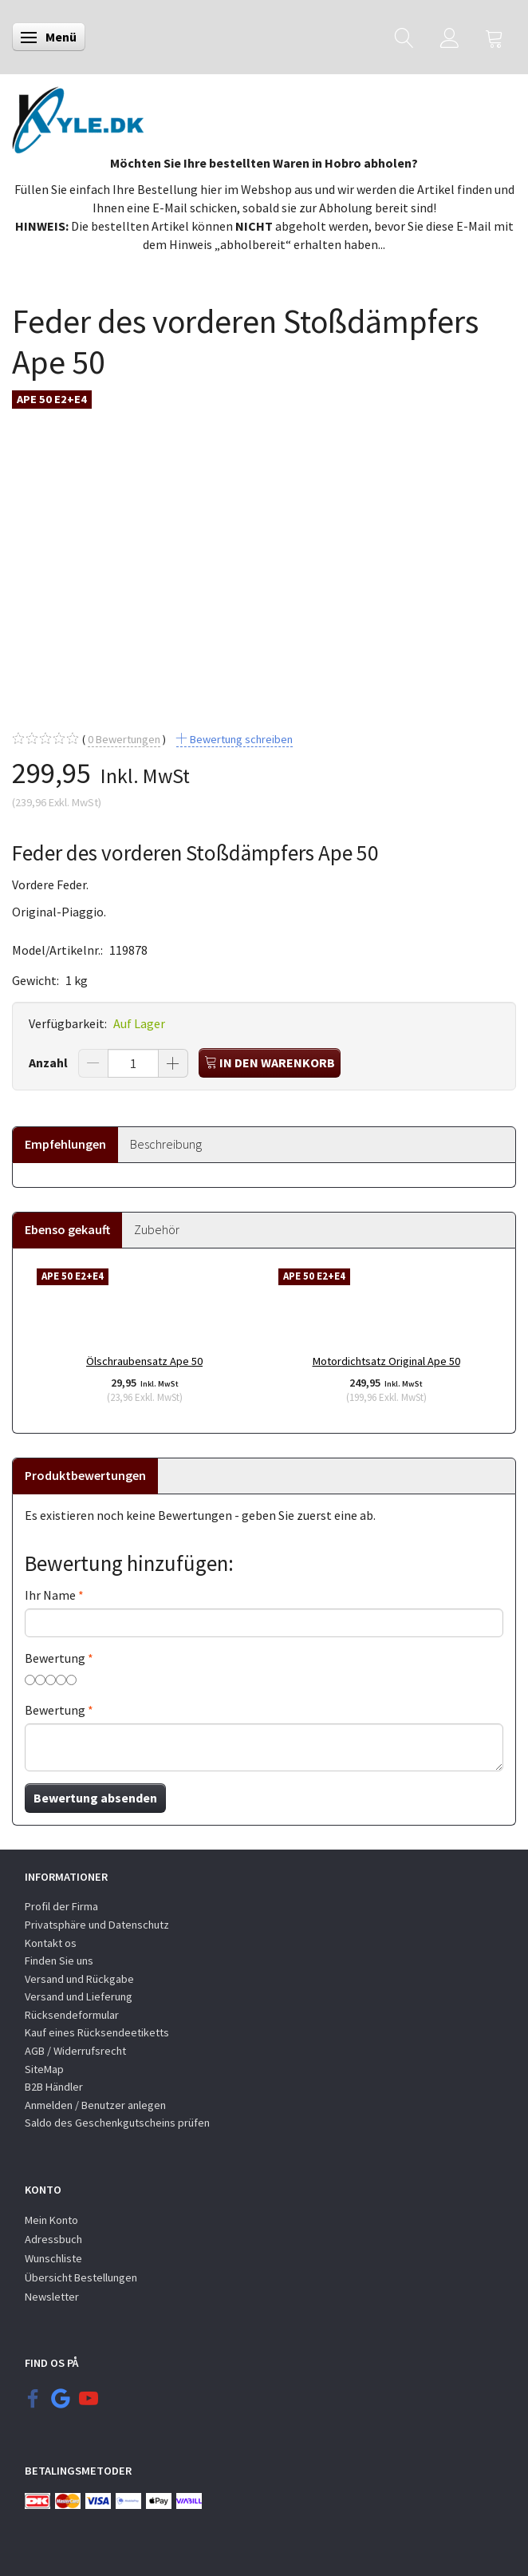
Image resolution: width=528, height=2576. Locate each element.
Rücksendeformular (72, 2015)
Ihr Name (50, 1595)
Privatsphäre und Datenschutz (97, 1924)
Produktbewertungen (85, 1475)
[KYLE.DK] (78, 116)
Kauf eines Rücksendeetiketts (97, 2032)
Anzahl (49, 1062)
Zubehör (156, 1229)
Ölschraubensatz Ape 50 (144, 1361)
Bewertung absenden (95, 1798)
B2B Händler (54, 2086)
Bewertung (55, 1658)
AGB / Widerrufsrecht (75, 2051)
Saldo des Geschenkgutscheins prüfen (117, 2122)
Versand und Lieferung (78, 1996)
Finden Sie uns (59, 1960)
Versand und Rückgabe (79, 1979)
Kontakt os (51, 1943)
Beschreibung (166, 1144)
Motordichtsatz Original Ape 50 (386, 1361)
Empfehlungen (65, 1144)
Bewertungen (124, 739)
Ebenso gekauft (67, 1229)
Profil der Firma (61, 1906)
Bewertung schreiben (240, 739)
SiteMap (44, 2069)
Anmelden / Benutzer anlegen (95, 2105)
